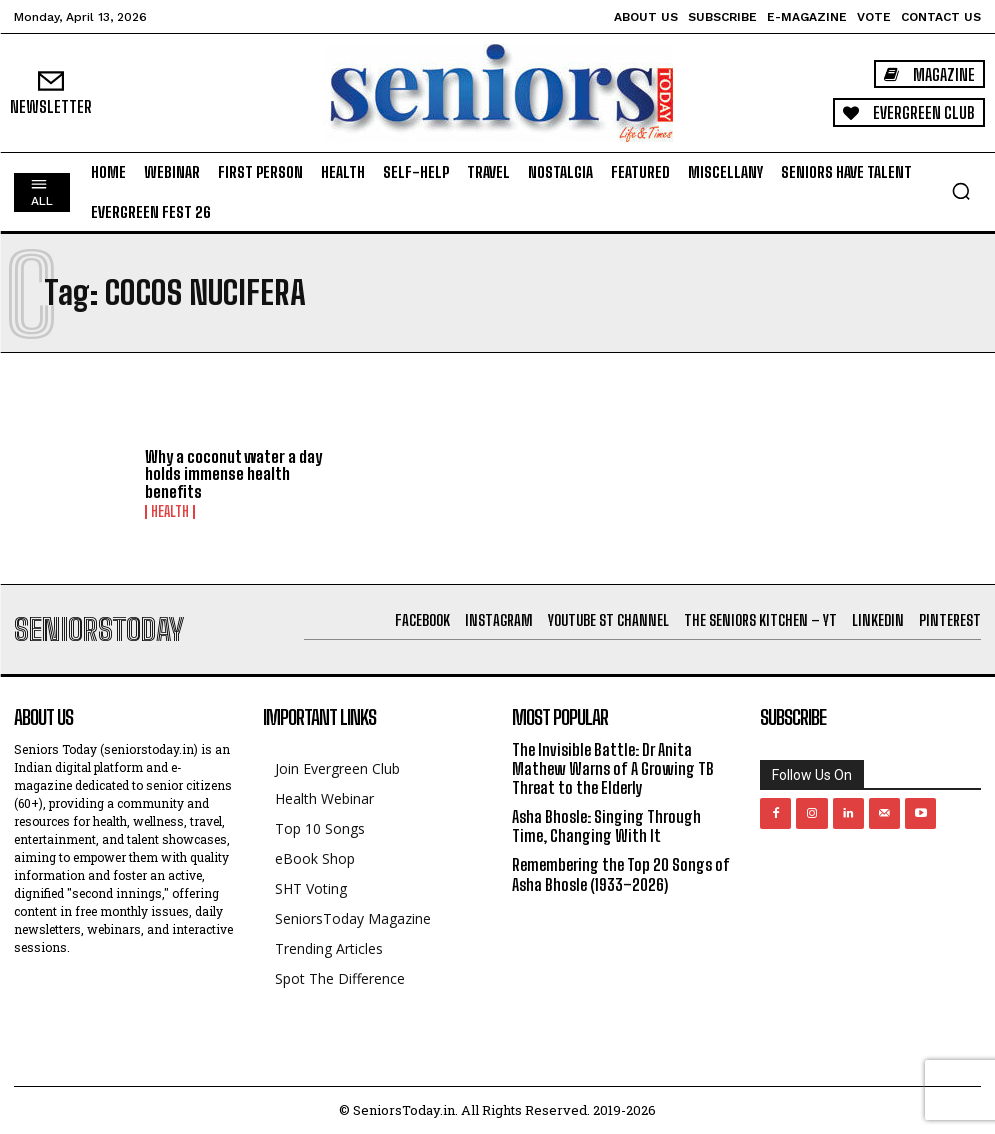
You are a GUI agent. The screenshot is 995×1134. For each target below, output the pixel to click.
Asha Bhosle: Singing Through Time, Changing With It (606, 826)
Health (170, 512)
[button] (961, 191)
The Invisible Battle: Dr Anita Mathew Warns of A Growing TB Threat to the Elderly (613, 768)
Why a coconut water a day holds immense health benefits (233, 474)
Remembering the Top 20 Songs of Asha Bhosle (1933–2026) (621, 874)
